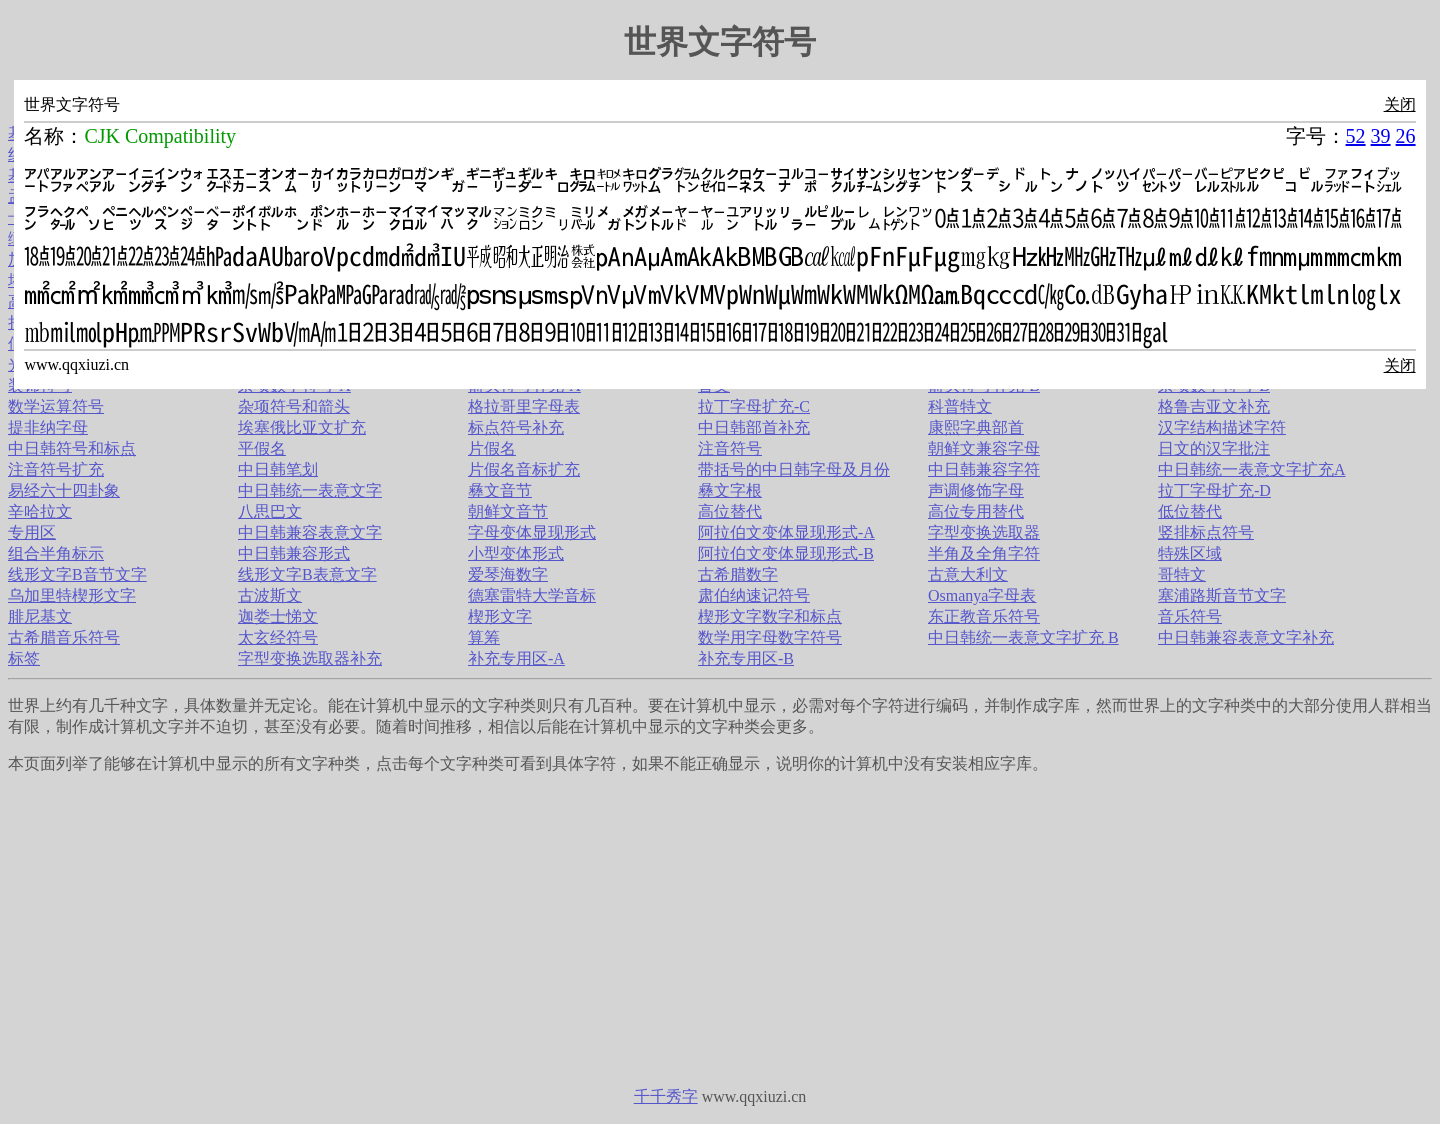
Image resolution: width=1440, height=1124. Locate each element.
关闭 (1400, 104)
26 (1406, 136)
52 (1356, 136)
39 (1381, 136)
